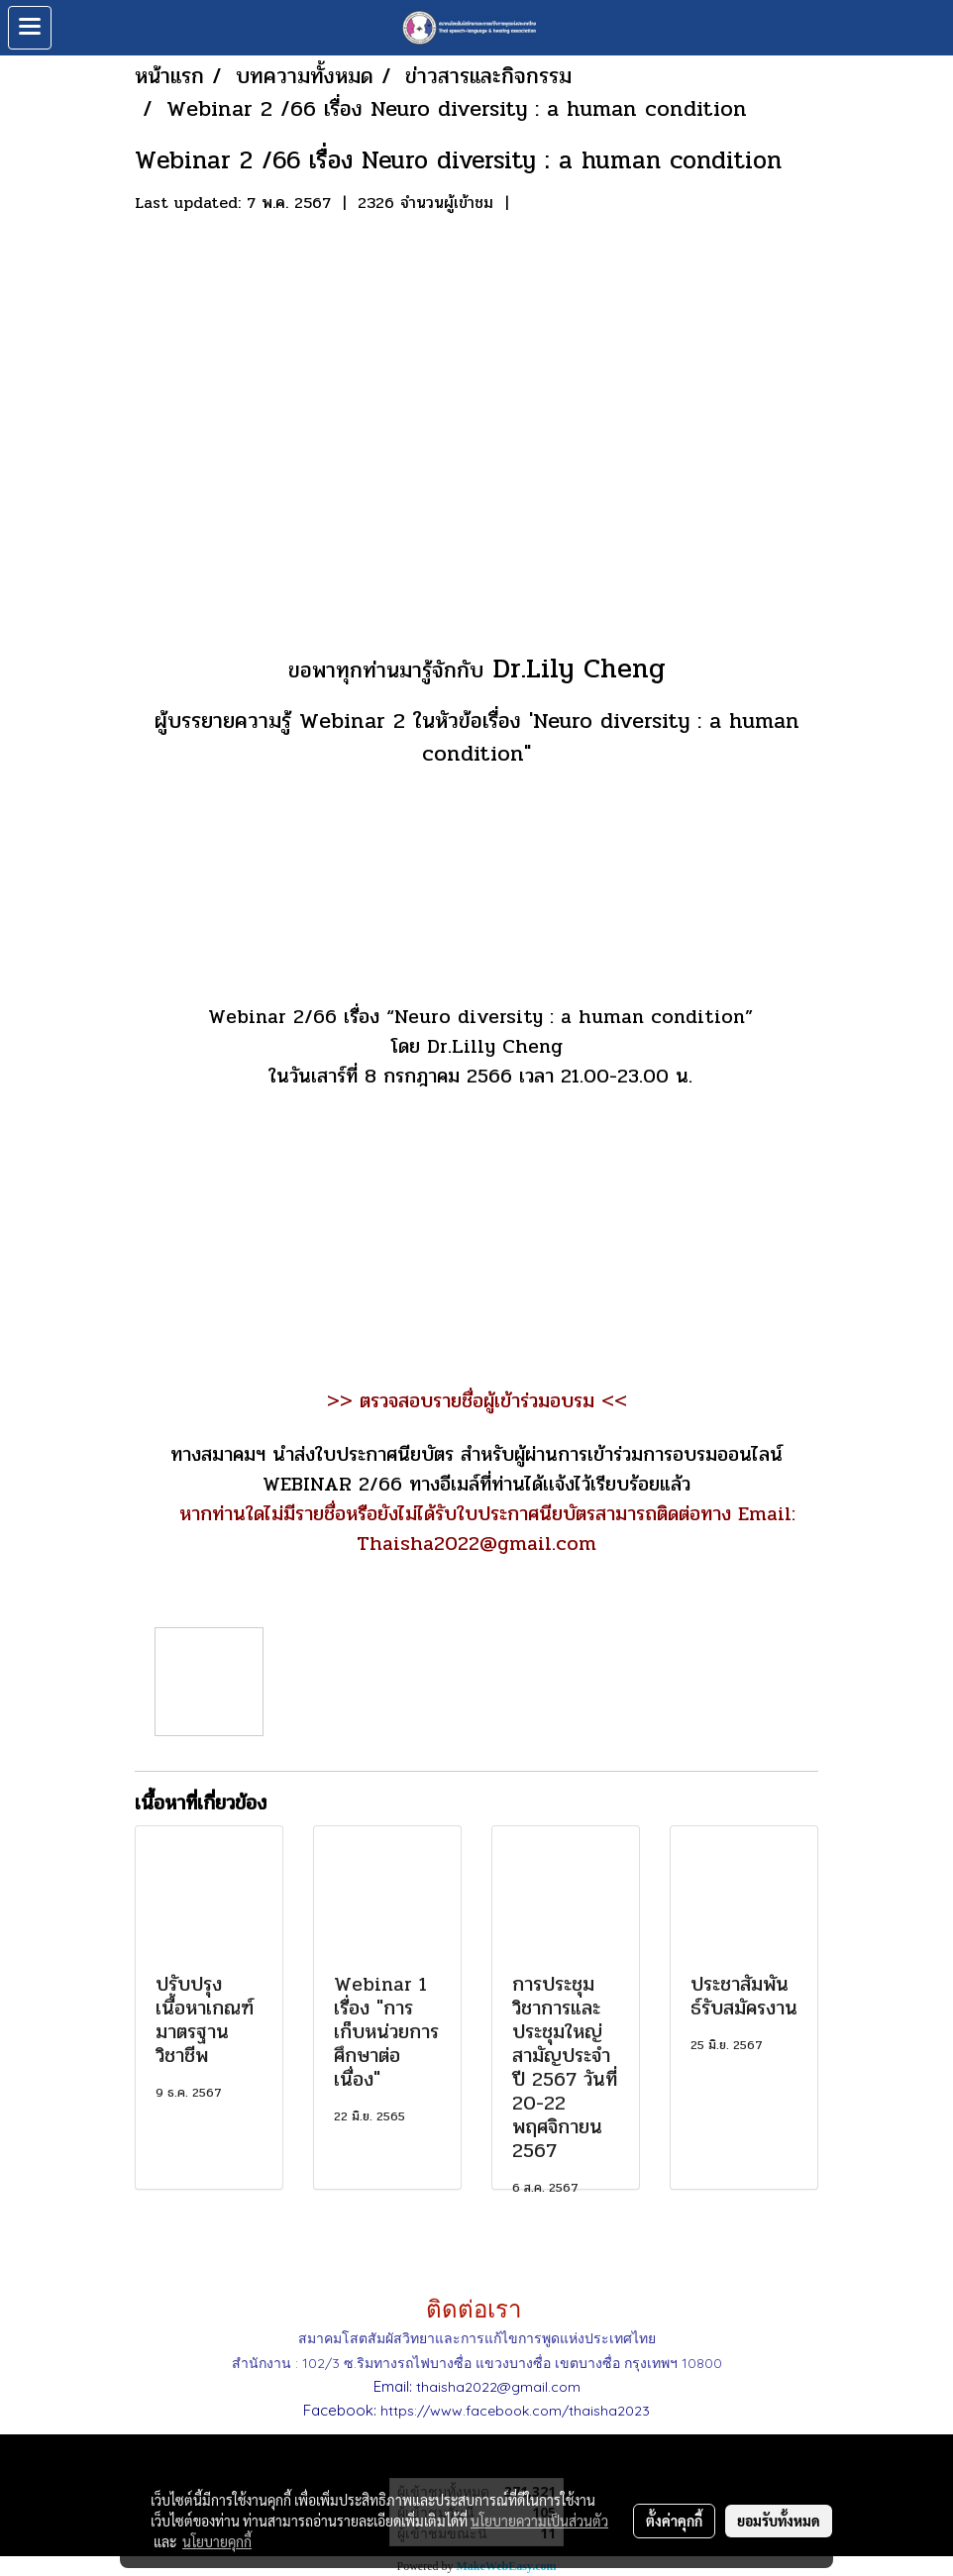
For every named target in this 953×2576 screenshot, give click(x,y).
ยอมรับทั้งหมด (778, 2520)
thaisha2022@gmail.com (498, 2387)
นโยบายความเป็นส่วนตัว (539, 2520)
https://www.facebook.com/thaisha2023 (515, 2411)
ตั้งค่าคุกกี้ (674, 2520)
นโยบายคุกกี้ (217, 2541)
